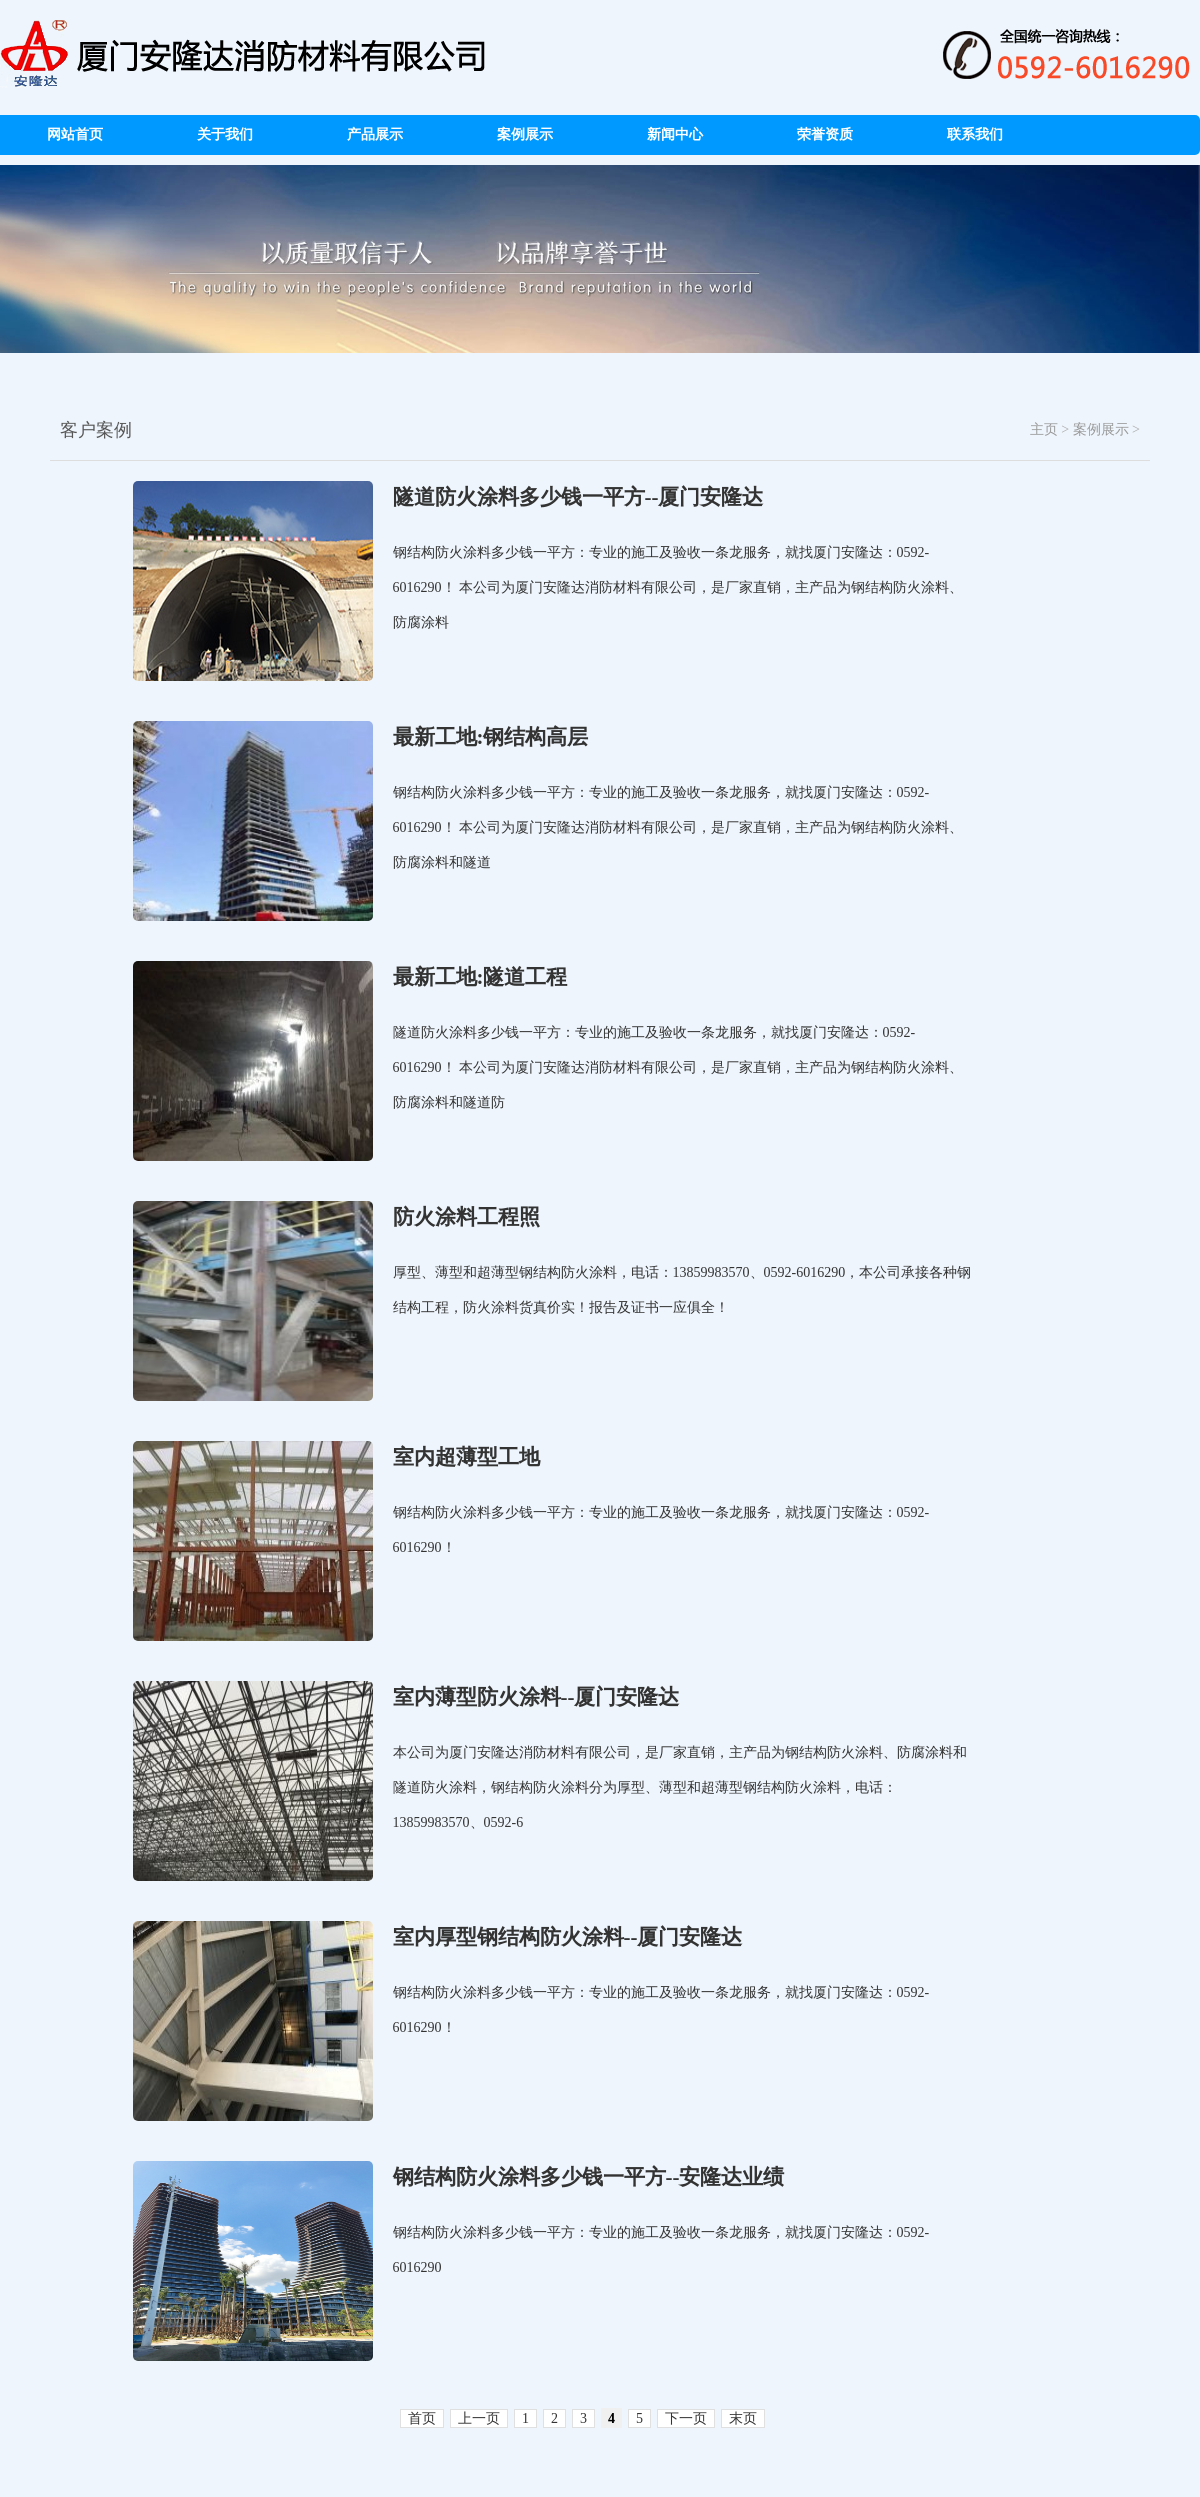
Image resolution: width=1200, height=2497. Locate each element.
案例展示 (525, 134)
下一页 (686, 2418)
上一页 (479, 2418)
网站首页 (75, 134)
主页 (1044, 429)
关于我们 (225, 134)
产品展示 (375, 134)
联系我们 (975, 134)
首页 (422, 2418)
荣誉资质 (825, 134)
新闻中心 (675, 134)
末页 (743, 2418)
